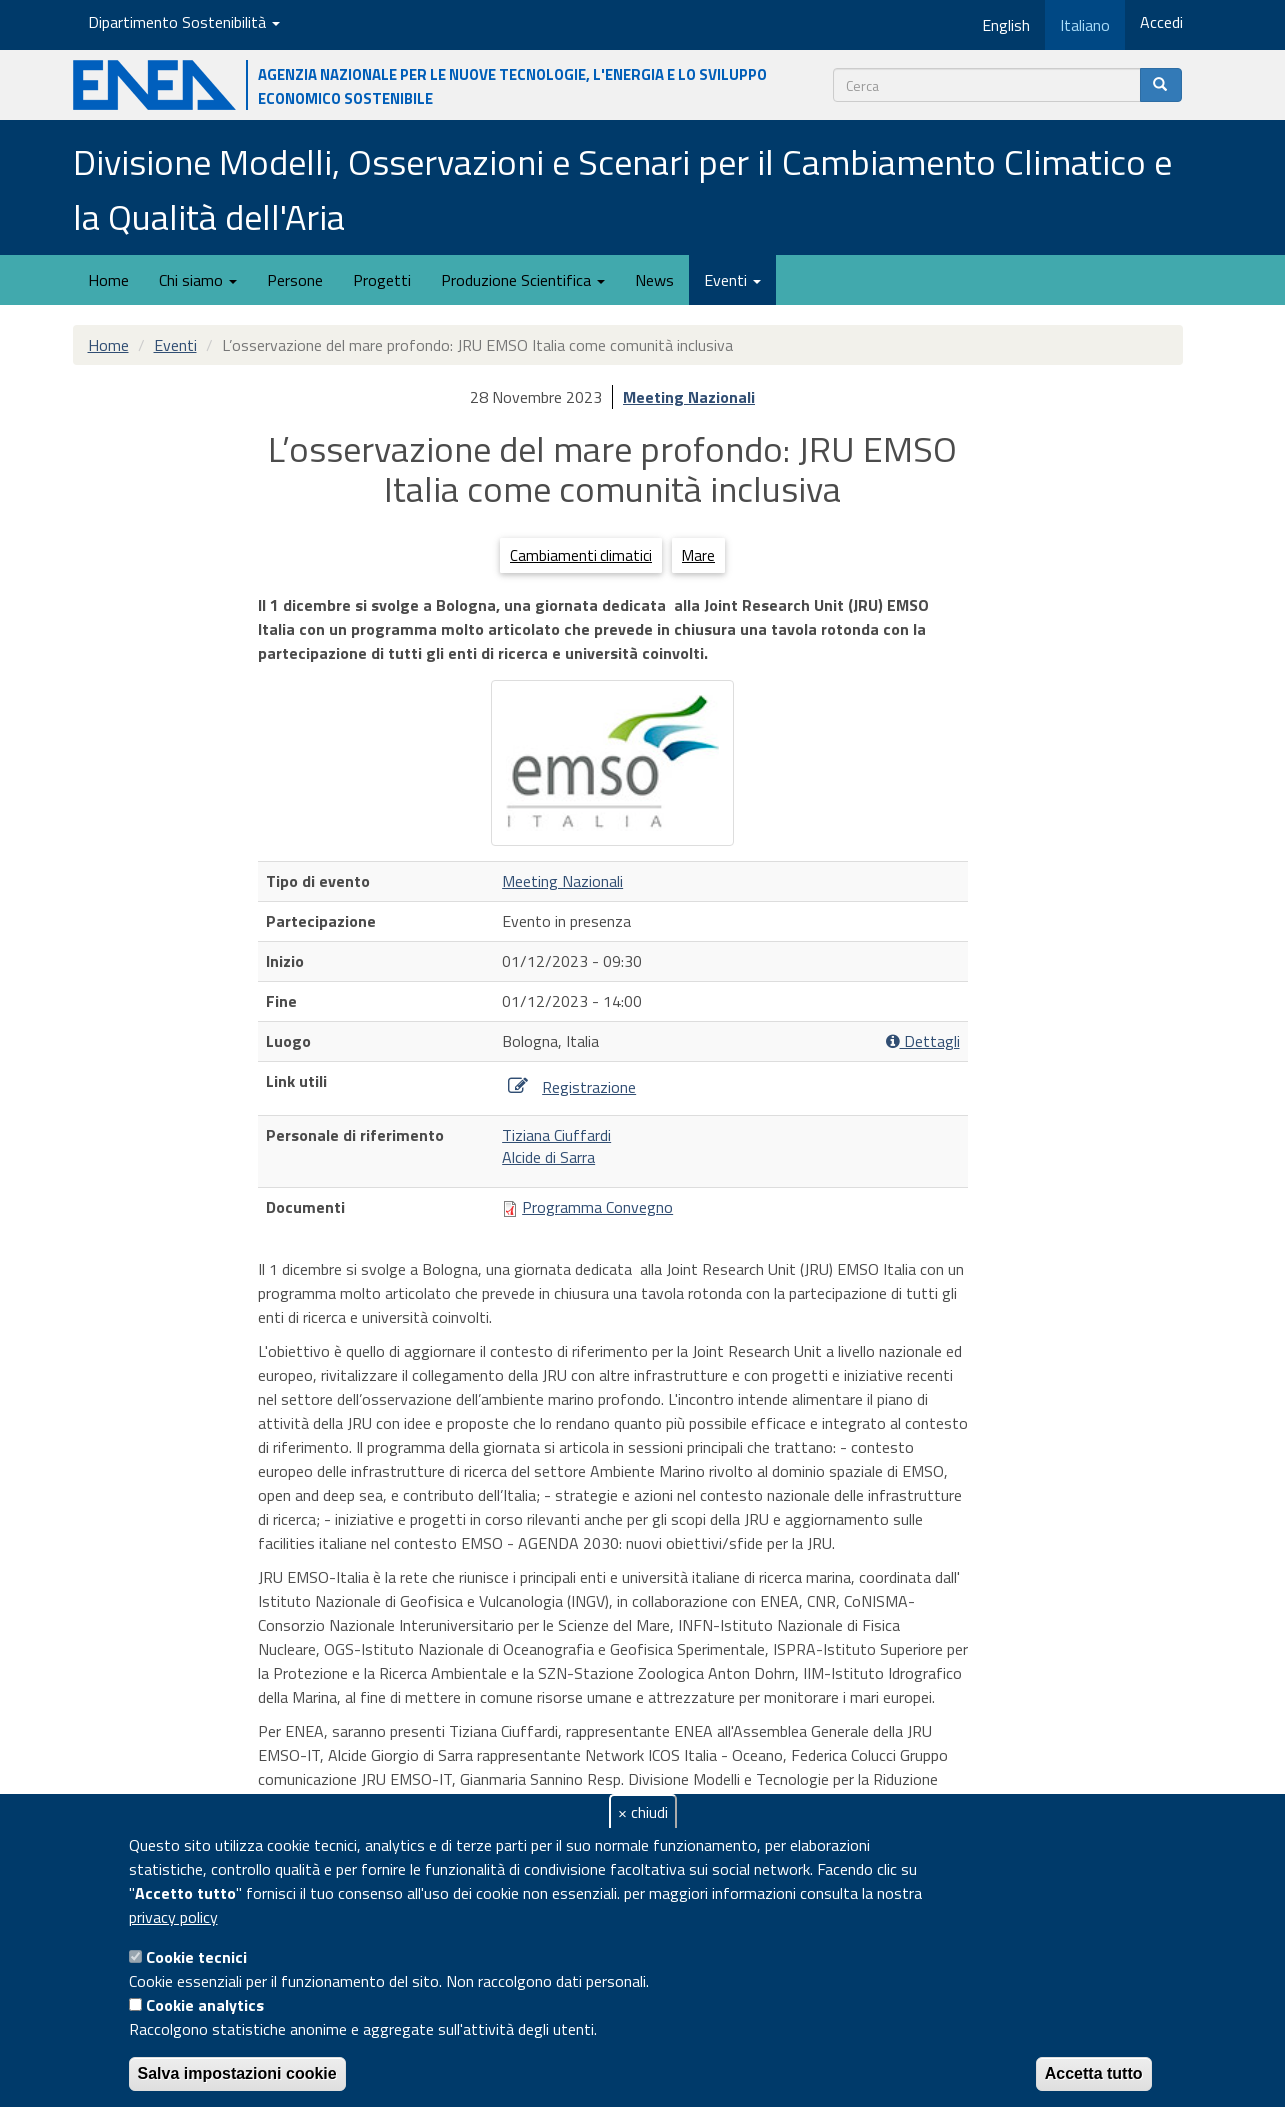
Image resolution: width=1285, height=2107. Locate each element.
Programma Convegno (597, 1207)
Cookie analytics (205, 2005)
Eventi (732, 280)
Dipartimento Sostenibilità (184, 22)
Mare (698, 555)
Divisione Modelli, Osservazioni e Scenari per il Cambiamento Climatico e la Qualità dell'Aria (622, 189)
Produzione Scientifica (523, 280)
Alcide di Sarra (548, 1157)
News (654, 280)
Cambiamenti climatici (581, 555)
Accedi (1161, 22)
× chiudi (643, 1812)
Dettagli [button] (923, 1041)
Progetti (382, 280)
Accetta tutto (1094, 2073)
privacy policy (173, 1917)
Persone (295, 280)
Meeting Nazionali (689, 397)
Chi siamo (198, 280)
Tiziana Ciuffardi (556, 1135)
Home (108, 280)
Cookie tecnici (196, 1957)
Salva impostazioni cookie (237, 2073)
